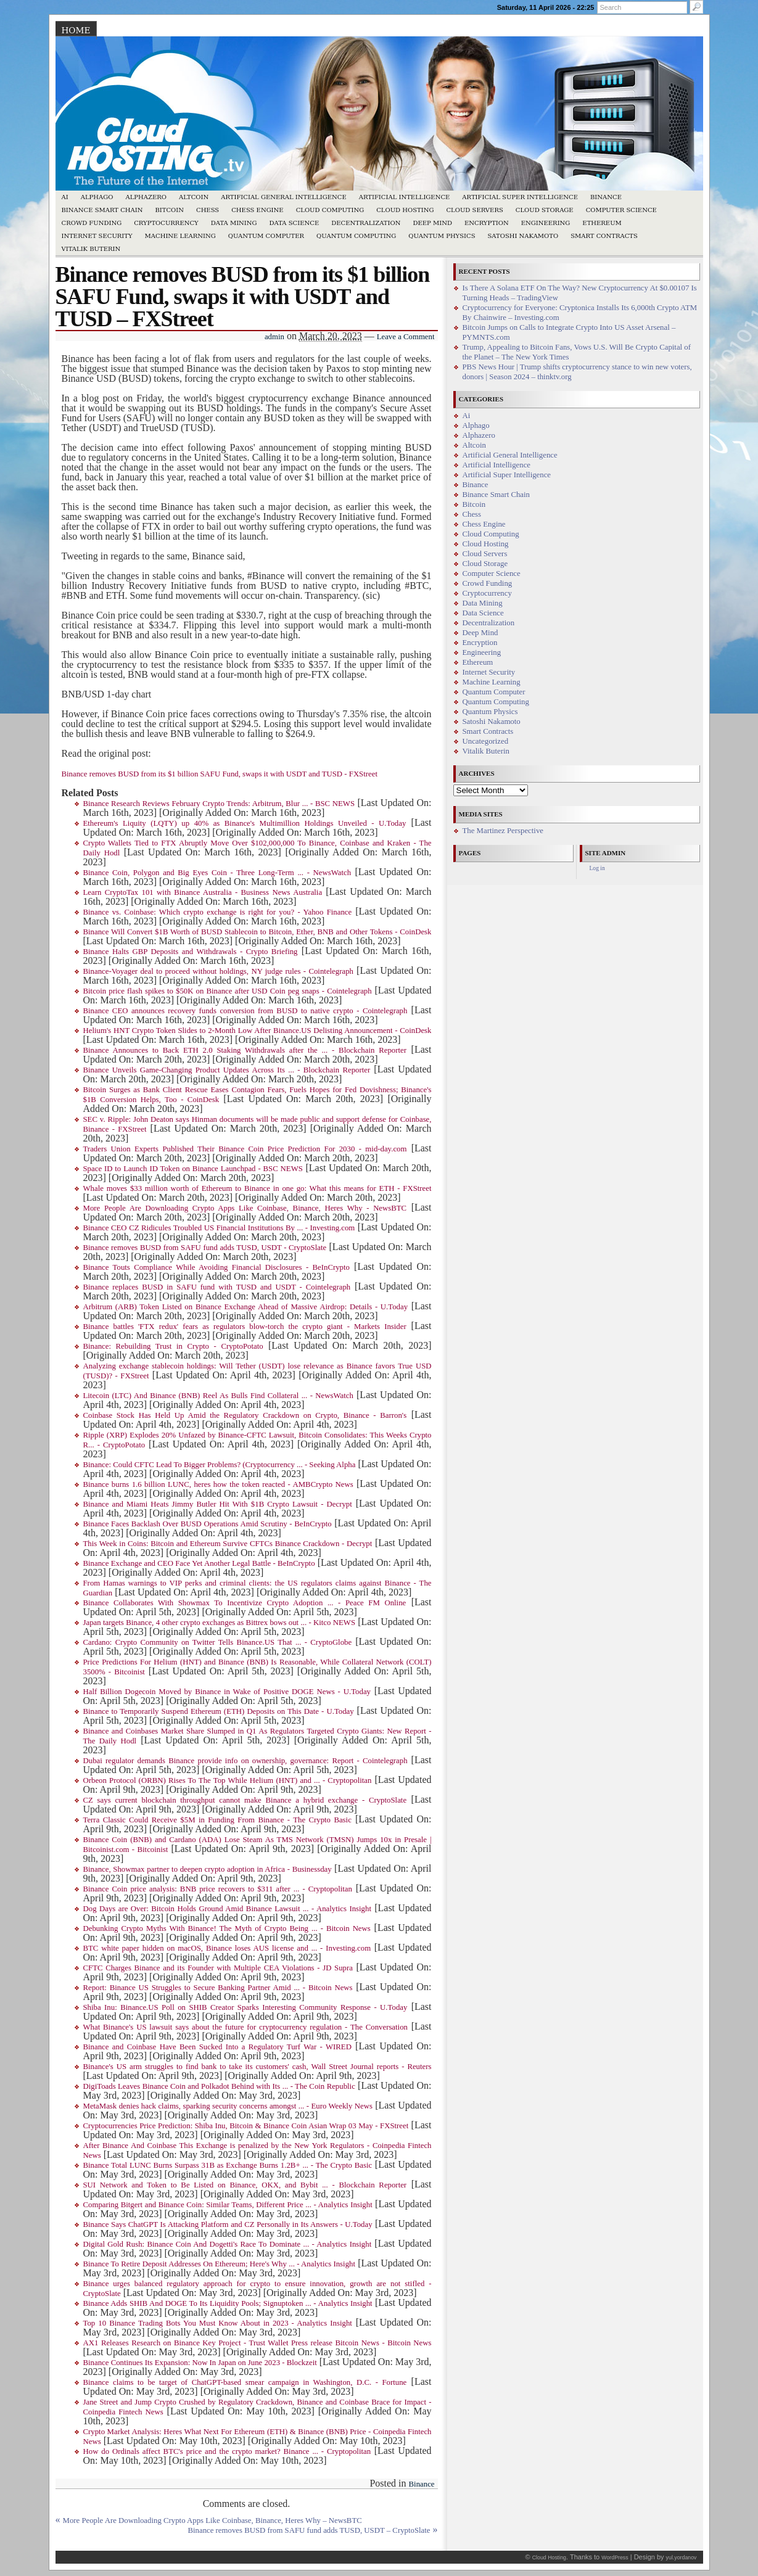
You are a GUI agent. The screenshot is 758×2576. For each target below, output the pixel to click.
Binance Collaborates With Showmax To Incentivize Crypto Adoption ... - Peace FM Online (244, 1603)
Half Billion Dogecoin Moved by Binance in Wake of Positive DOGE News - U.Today (227, 1691)
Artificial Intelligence (404, 197)
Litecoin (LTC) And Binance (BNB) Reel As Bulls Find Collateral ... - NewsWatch (218, 1395)
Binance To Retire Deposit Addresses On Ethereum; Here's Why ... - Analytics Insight (219, 2264)
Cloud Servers (474, 210)
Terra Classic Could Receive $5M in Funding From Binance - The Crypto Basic (217, 1820)
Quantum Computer (266, 235)
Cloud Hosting (405, 210)
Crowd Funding (92, 223)
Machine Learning (180, 235)
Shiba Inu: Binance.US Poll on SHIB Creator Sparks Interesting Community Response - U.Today (245, 2007)
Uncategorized (486, 741)
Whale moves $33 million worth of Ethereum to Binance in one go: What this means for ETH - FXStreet (257, 1188)
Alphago (97, 197)
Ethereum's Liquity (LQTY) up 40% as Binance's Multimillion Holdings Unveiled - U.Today (244, 823)
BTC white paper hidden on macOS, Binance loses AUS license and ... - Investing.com (227, 1948)
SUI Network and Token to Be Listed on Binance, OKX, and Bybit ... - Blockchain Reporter (245, 2185)
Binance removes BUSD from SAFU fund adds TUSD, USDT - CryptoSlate (205, 1247)
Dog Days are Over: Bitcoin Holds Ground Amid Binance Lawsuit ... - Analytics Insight (227, 1908)
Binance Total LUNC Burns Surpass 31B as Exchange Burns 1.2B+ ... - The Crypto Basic (228, 2165)
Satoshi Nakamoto (523, 235)
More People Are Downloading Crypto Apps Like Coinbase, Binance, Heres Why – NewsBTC (212, 2520)
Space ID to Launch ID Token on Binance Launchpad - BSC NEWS (193, 1168)
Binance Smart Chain (102, 210)
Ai (65, 197)
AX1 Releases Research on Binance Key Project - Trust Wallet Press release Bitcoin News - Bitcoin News (257, 2343)
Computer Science (621, 210)
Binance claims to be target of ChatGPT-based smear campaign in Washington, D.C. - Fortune (245, 2382)
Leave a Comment (406, 336)
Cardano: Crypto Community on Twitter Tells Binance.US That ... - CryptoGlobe (217, 1642)
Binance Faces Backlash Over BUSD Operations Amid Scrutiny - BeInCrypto (207, 1524)
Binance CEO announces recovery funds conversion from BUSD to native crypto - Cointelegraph (245, 1010)
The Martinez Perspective (503, 830)
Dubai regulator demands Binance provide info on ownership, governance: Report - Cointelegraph (245, 1760)
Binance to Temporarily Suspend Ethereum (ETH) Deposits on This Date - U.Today (218, 1711)
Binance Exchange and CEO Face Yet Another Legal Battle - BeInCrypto (199, 1563)
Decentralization (365, 223)
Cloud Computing (330, 210)
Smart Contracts (604, 235)
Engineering (546, 223)
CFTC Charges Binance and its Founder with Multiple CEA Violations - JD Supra (218, 1968)
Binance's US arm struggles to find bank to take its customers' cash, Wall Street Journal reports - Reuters (257, 2066)
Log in (597, 868)
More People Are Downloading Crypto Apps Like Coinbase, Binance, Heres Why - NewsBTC (245, 1208)
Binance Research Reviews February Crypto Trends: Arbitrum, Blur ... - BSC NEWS (219, 803)
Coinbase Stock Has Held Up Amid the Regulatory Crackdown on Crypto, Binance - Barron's (245, 1415)
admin (274, 336)
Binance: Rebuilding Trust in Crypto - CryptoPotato (173, 1346)
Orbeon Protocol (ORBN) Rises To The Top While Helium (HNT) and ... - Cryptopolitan (227, 1780)
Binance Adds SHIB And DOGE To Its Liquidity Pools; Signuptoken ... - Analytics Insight (228, 2303)
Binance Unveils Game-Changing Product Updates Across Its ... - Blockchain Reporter (227, 1070)
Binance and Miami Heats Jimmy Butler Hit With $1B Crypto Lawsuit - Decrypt (217, 1504)
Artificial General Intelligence (284, 197)
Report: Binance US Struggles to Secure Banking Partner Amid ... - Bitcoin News (218, 1987)
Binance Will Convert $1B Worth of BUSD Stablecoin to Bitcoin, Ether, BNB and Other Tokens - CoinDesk (257, 932)
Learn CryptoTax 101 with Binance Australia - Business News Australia (203, 892)
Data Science (294, 223)
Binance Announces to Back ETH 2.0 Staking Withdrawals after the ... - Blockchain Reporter (244, 1050)
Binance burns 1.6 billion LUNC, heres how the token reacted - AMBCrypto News (218, 1484)
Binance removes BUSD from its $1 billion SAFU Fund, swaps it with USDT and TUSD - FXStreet (219, 774)
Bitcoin (169, 210)
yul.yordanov (681, 2557)
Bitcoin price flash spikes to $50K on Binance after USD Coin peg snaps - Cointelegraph (227, 991)
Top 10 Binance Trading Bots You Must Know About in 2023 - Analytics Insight (217, 2323)
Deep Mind (432, 223)
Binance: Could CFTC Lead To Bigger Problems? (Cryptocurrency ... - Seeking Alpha (219, 1464)
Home (76, 30)
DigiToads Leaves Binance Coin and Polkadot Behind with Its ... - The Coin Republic (219, 2086)
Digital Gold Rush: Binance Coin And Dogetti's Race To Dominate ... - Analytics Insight (227, 2244)
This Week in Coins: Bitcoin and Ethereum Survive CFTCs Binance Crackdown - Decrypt (228, 1543)
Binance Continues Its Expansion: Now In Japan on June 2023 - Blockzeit (200, 2362)
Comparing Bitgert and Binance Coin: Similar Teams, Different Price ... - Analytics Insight (228, 2204)
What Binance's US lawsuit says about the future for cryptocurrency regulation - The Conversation (245, 2027)
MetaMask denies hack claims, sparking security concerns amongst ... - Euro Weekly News (228, 2106)
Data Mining (234, 223)
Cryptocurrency (166, 223)
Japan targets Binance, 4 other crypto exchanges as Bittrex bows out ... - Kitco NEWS (219, 1622)
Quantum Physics (441, 235)
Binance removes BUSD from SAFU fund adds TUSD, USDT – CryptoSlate (308, 2530)
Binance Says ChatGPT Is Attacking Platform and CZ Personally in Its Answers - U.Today (228, 2224)
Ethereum (602, 223)
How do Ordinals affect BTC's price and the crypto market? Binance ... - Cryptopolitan (227, 2451)
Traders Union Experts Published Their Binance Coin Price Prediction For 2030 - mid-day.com (245, 1149)
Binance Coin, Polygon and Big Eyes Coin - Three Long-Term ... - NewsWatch (217, 872)
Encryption (486, 223)
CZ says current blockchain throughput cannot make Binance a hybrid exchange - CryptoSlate (245, 1800)
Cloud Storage (545, 210)
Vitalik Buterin (91, 248)
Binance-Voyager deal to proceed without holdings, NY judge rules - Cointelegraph (218, 971)
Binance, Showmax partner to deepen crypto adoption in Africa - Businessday (207, 1869)
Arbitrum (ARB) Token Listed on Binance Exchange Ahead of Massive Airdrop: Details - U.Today (245, 1306)
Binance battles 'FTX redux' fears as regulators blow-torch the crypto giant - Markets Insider (244, 1326)
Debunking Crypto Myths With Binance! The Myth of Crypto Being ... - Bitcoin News (227, 1928)
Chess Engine (257, 210)
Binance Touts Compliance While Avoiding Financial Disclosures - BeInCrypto (216, 1267)
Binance (606, 197)
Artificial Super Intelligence (520, 197)
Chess (207, 210)
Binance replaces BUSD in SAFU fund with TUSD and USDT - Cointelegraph (217, 1287)
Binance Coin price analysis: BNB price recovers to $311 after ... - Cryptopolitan (217, 1889)
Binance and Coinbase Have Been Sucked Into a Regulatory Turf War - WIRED (217, 2047)
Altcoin (193, 197)
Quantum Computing (356, 235)
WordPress (614, 2557)
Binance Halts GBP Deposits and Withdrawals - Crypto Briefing (190, 951)
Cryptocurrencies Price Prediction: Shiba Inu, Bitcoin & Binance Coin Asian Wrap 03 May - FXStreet (246, 2125)
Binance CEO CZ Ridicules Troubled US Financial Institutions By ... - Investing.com (219, 1228)
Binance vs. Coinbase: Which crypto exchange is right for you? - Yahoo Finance (217, 912)
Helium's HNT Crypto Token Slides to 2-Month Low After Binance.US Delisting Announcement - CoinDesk (257, 1030)
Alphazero (146, 197)
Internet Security (97, 235)
